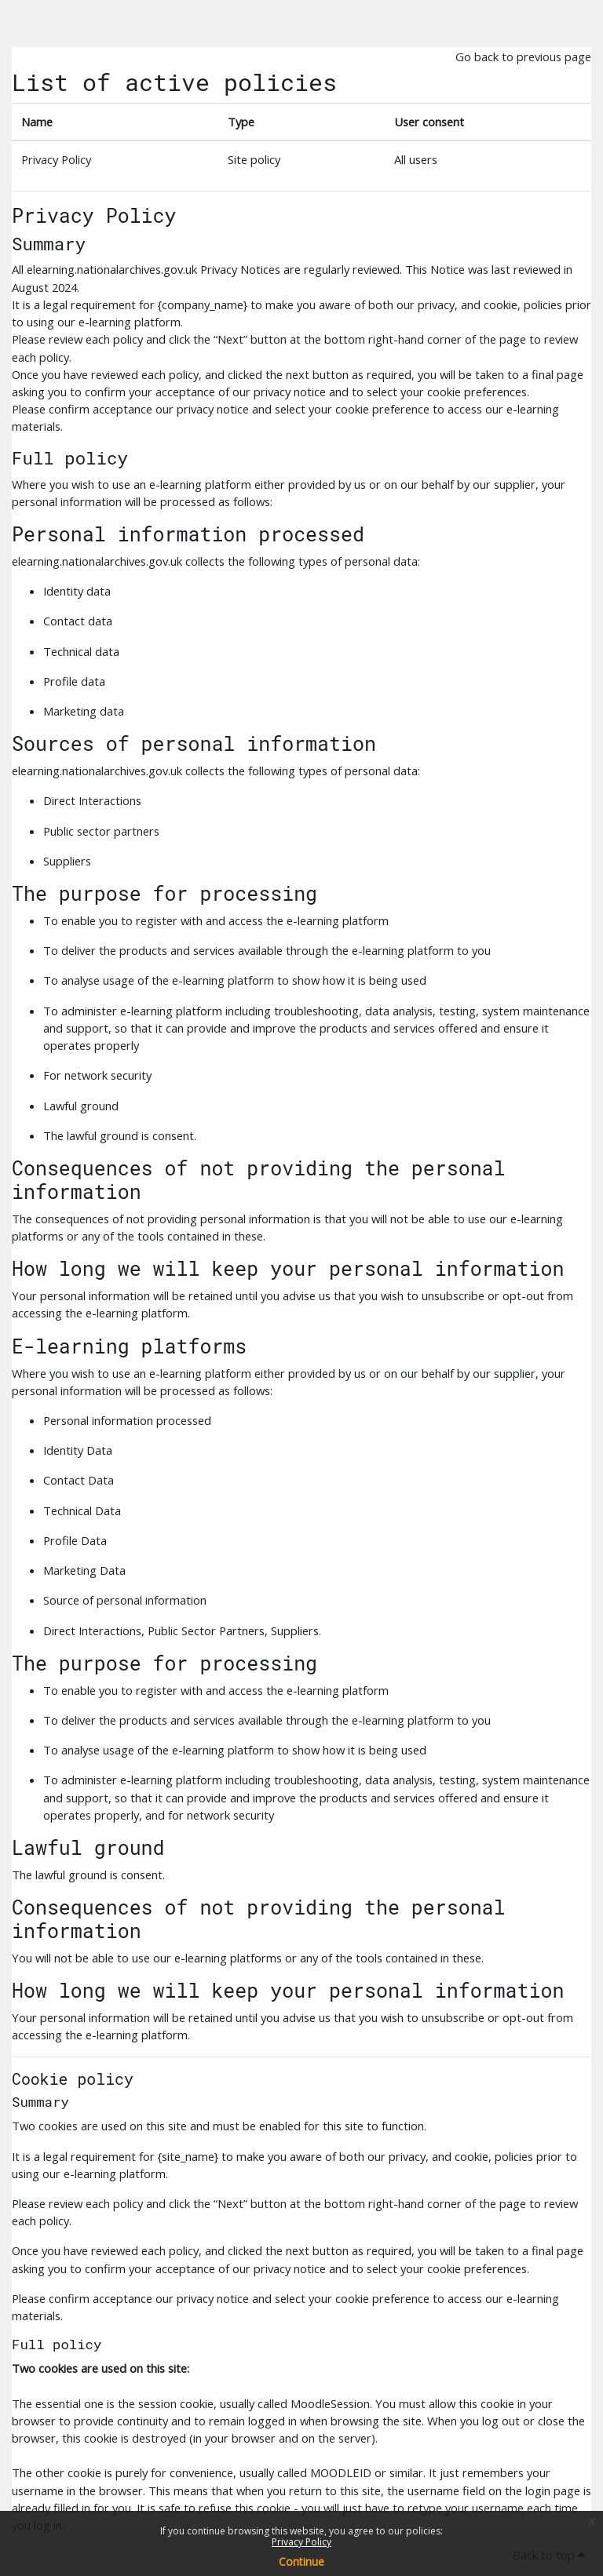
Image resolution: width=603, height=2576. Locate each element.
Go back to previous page (523, 56)
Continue (301, 2561)
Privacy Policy (301, 2542)
